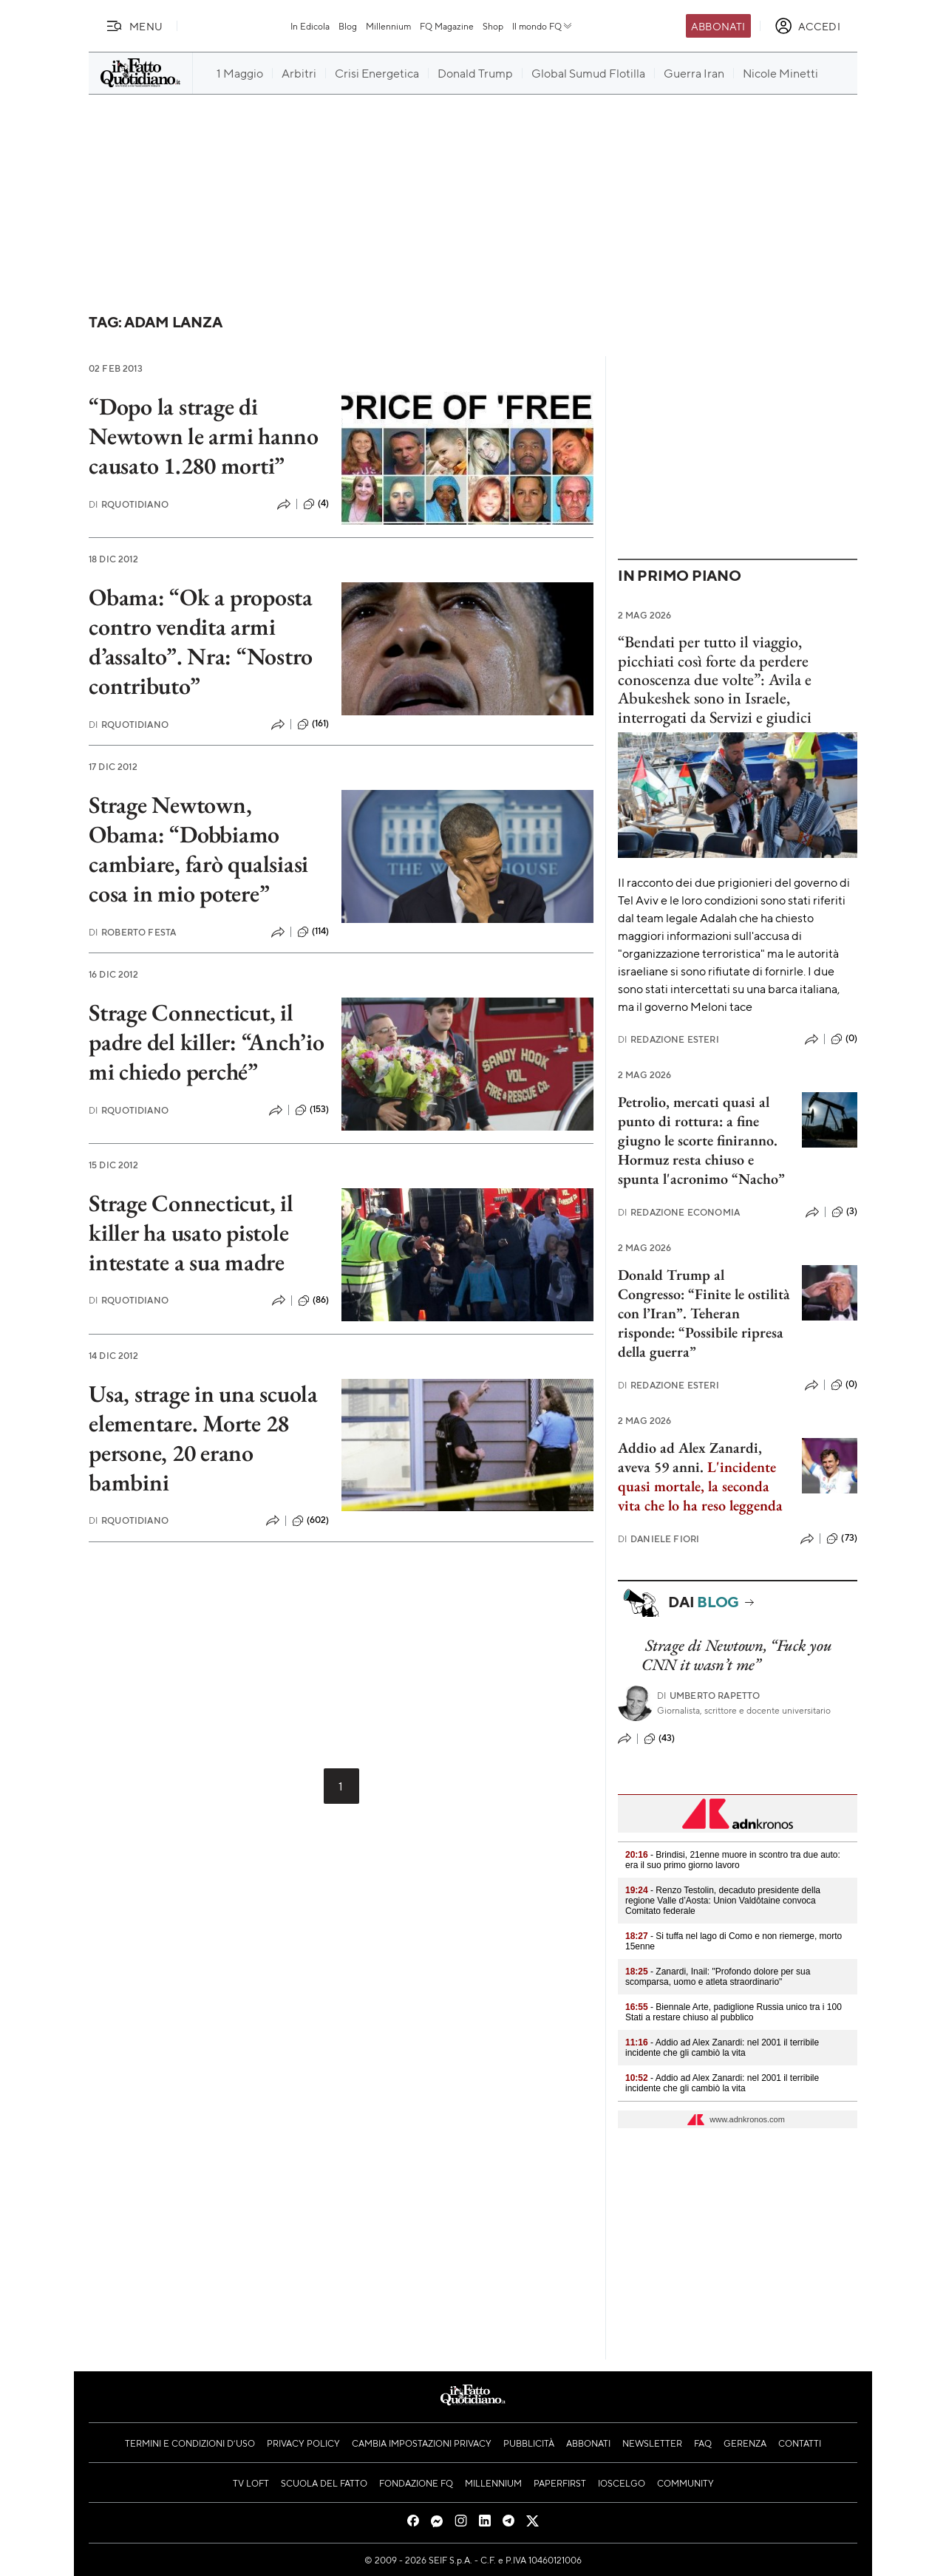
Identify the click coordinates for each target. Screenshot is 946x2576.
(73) (841, 1538)
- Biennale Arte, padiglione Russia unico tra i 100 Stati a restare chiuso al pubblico (733, 2012)
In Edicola (310, 25)
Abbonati (718, 26)
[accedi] (807, 26)
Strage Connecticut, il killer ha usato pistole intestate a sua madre (191, 1233)
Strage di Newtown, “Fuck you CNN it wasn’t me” (736, 1654)
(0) (844, 1039)
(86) (314, 1300)
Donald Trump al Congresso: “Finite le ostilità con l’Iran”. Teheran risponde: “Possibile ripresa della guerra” (704, 1313)
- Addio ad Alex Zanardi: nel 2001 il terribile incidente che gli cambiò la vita (722, 2047)
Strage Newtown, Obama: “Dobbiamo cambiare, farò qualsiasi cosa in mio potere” (198, 849)
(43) (660, 1739)
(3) (844, 1212)
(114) (313, 932)
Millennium (388, 25)
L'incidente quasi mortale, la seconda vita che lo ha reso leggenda (700, 1486)
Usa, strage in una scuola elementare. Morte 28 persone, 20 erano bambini (203, 1438)
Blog (347, 25)
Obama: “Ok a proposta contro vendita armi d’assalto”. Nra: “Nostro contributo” (201, 641)
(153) (312, 1110)
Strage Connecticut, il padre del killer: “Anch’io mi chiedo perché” (206, 1042)
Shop (493, 25)
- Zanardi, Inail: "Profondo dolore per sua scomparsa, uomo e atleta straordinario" (717, 1976)
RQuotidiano (129, 504)
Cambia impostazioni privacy (421, 2443)
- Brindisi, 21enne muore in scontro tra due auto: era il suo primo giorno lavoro (732, 1860)
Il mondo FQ (543, 26)
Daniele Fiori (658, 1538)
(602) (311, 1521)
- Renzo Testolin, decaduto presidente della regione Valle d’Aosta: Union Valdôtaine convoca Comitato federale (722, 1900)
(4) (316, 504)
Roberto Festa (132, 932)
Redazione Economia (679, 1212)
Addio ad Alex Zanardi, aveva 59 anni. (690, 1457)
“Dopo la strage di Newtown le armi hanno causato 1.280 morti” (204, 436)
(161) (313, 724)
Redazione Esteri (668, 1039)
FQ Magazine (447, 25)
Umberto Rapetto (708, 1695)
